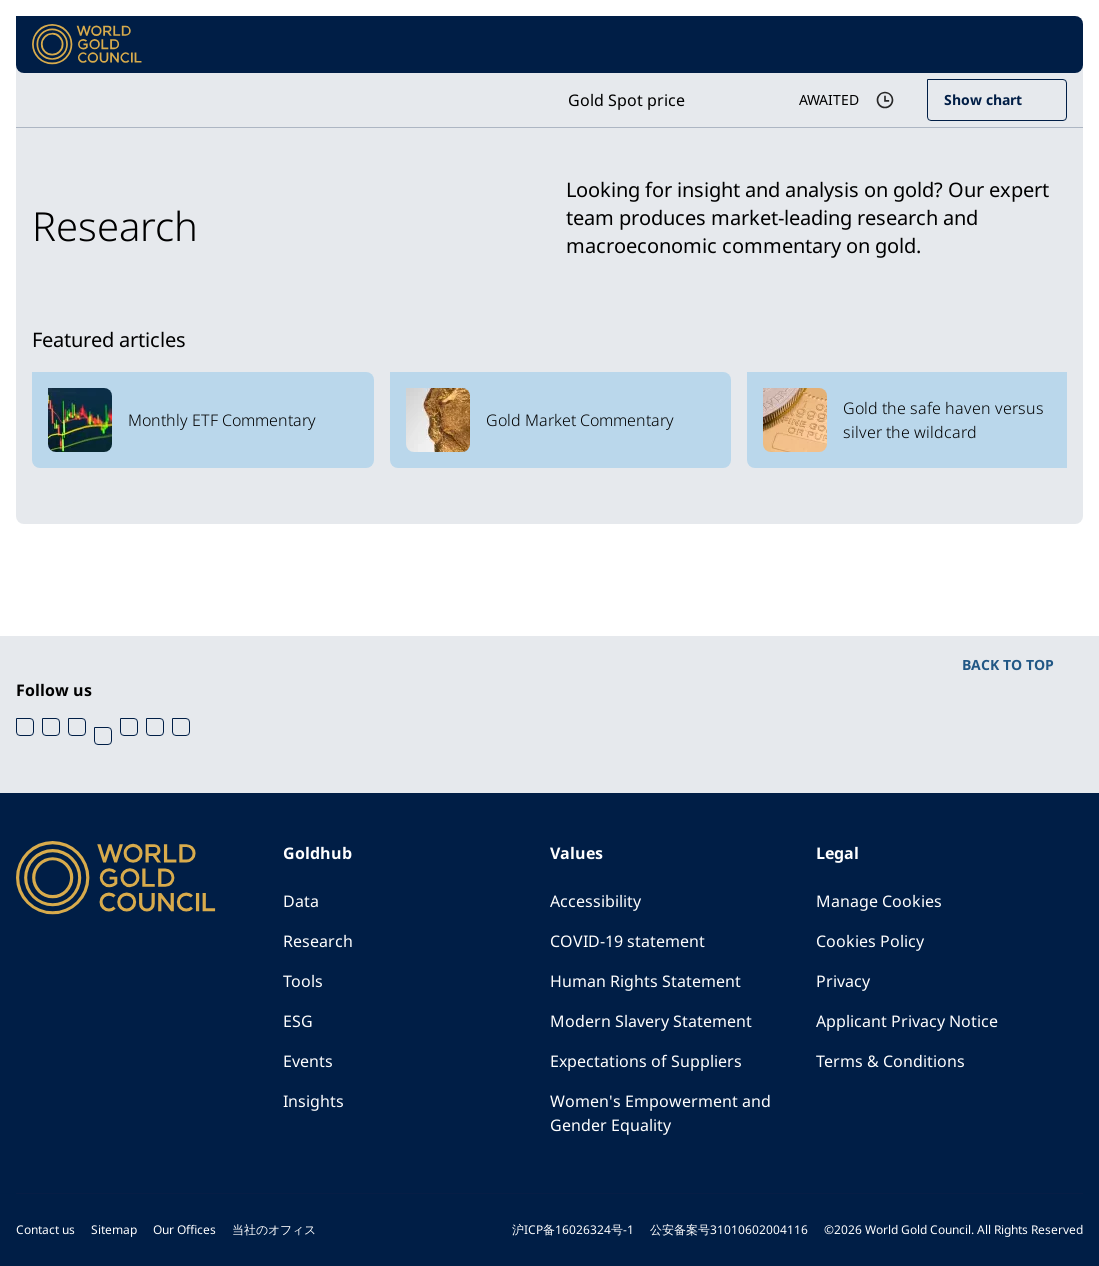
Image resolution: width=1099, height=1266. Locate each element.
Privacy (843, 981)
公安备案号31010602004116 (729, 1229)
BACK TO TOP (1008, 664)
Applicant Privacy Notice (907, 1021)
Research (318, 941)
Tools (303, 981)
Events (308, 1061)
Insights (313, 1101)
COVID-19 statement (627, 941)
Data (301, 901)
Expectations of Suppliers (646, 1061)
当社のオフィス (274, 1229)
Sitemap (114, 1229)
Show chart (983, 99)
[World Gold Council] (87, 44)
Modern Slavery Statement (651, 1021)
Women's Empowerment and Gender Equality (660, 1113)
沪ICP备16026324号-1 (573, 1229)
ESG (298, 1021)
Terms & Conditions (890, 1061)
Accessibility (595, 901)
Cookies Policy (870, 941)
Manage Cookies (879, 901)
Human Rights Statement (645, 981)
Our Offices (184, 1229)
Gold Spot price (626, 100)
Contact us (45, 1229)
